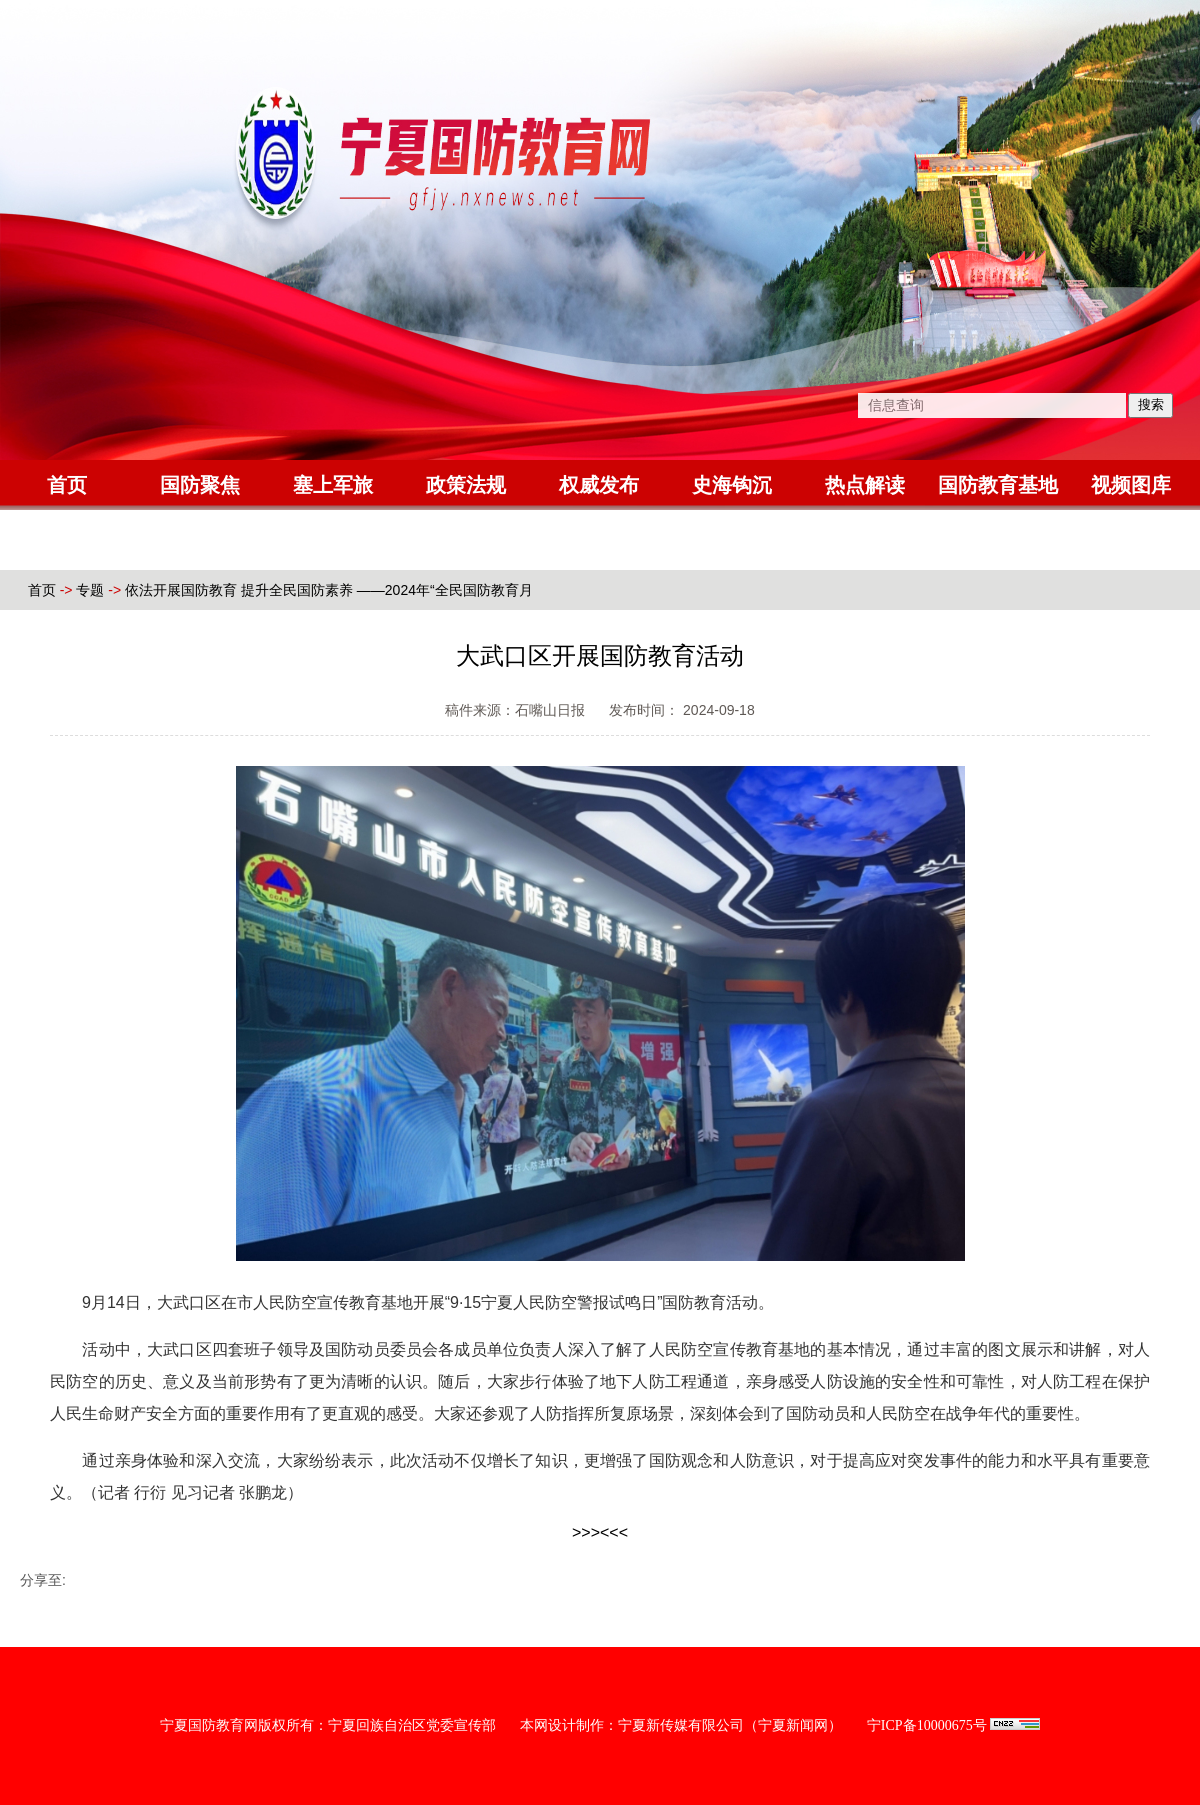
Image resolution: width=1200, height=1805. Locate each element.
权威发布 (599, 485)
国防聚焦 (200, 485)
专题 (90, 590)
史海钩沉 (732, 485)
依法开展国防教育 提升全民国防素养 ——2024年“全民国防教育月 (329, 590)
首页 (67, 485)
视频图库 (1131, 485)
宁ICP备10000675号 (927, 1725)
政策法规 (466, 485)
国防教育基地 (998, 485)
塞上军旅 (333, 485)
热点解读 (865, 485)
